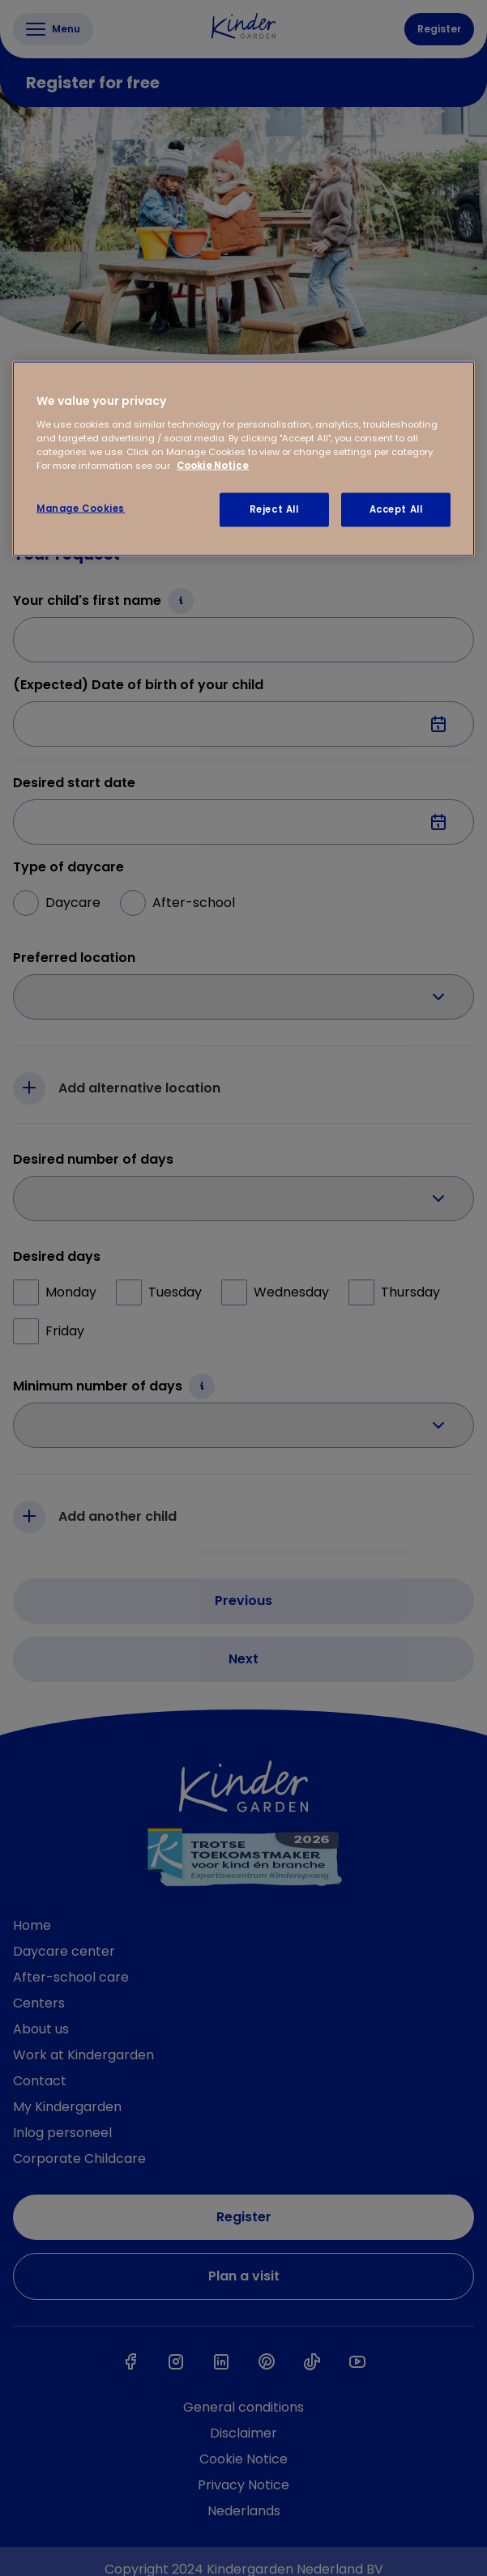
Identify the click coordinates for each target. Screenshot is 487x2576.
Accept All (396, 509)
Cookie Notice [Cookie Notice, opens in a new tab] (213, 464)
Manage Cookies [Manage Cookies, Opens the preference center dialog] (80, 508)
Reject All (274, 509)
